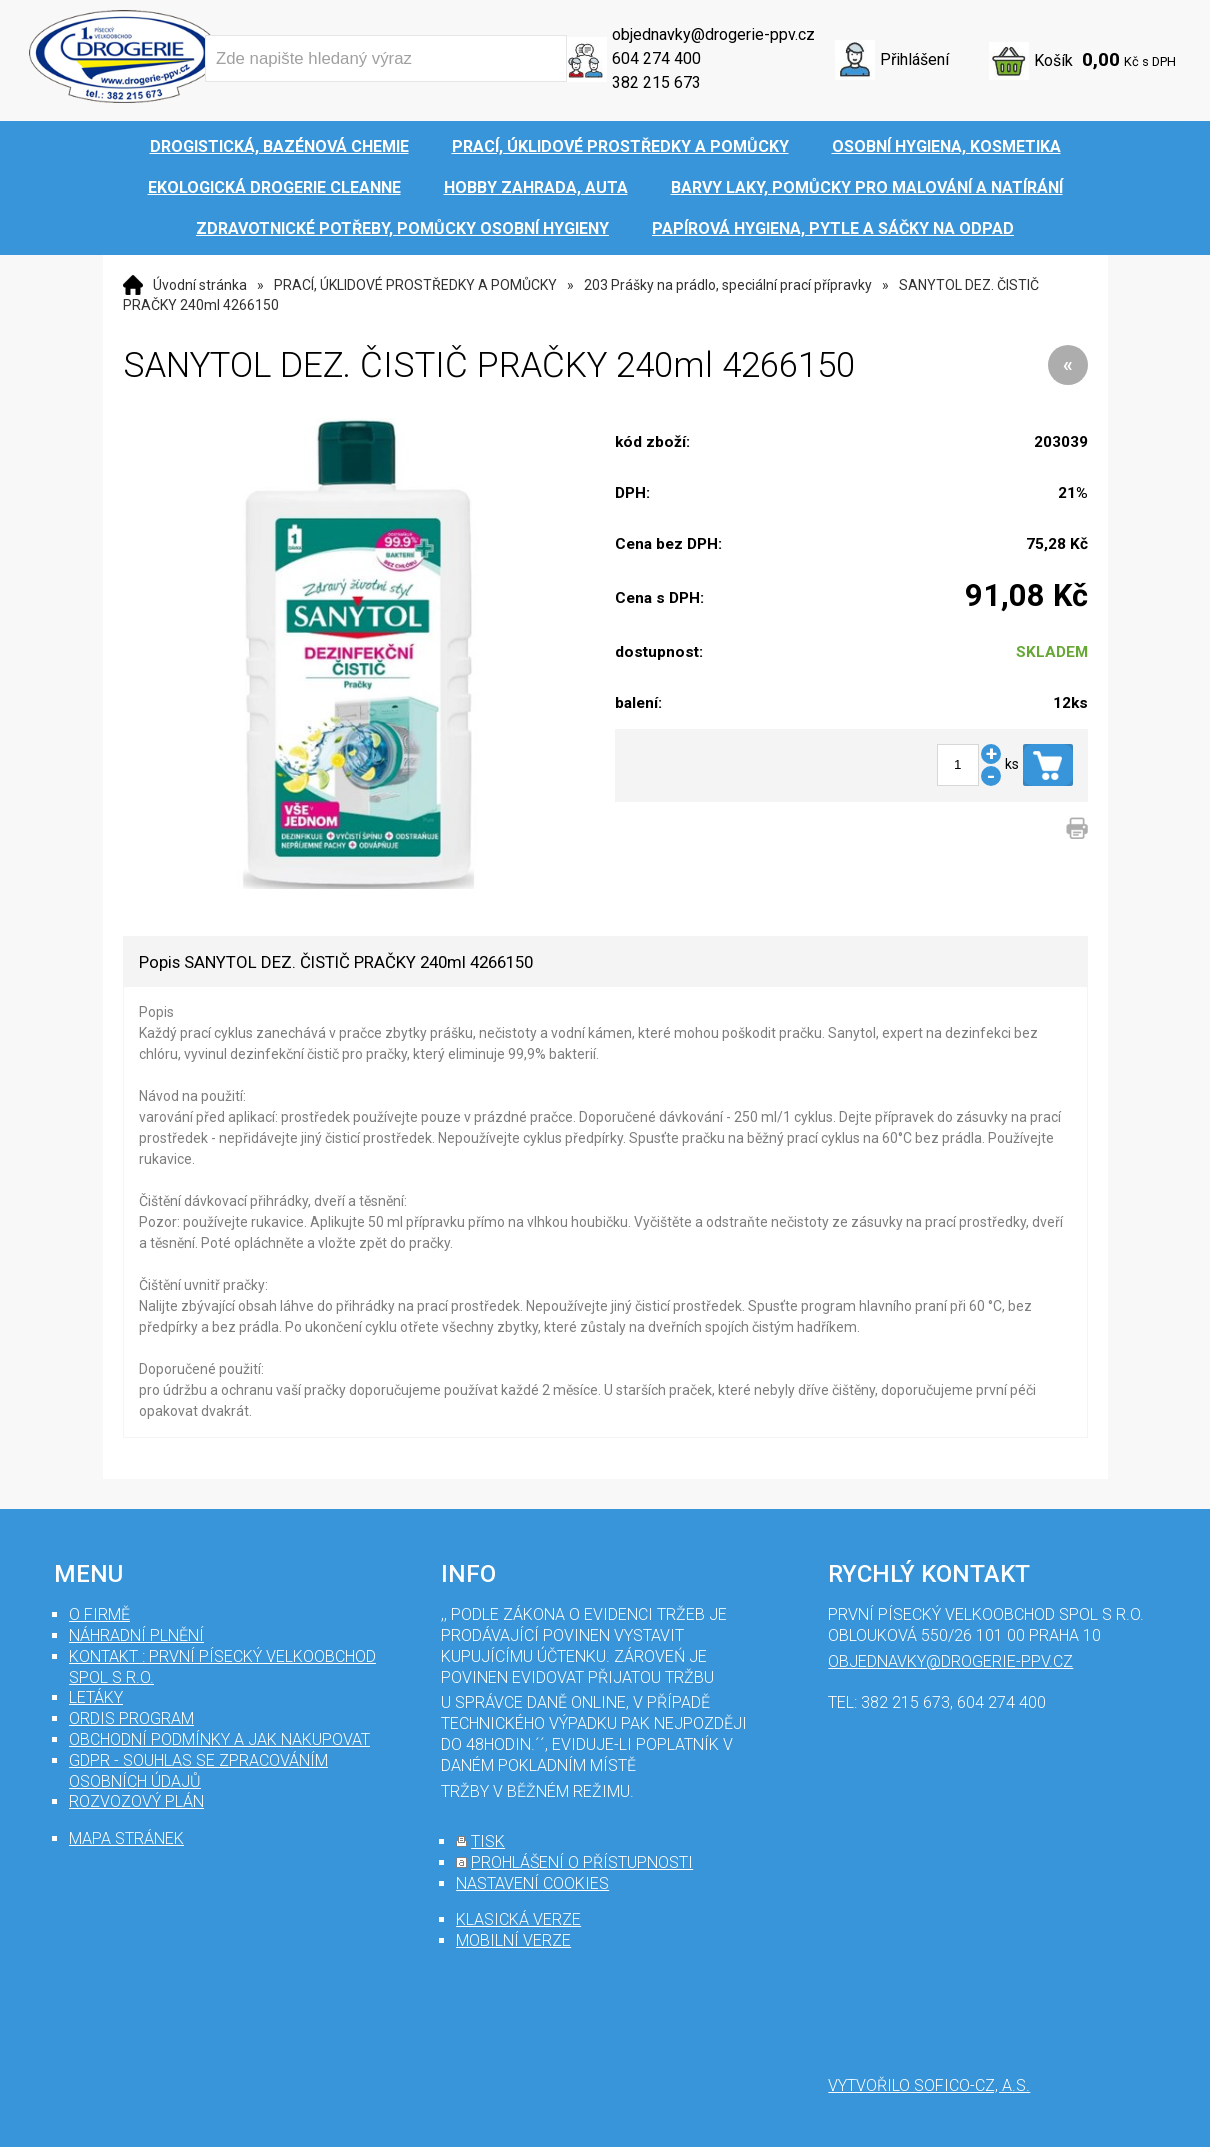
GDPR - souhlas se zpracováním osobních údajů (198, 1771)
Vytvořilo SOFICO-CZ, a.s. (929, 2085)
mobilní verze (513, 1940)
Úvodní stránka (200, 285)
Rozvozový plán (136, 1801)
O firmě (99, 1614)
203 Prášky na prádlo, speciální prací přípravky (728, 285)
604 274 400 (656, 58)
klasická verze (518, 1919)
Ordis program (131, 1718)
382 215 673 (656, 82)
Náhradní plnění (136, 1635)
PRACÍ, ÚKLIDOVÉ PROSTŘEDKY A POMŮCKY (415, 285)
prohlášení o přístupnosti (582, 1862)
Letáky (96, 1697)
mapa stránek (126, 1838)
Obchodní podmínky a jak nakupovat (219, 1739)
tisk (488, 1841)
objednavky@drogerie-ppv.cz (713, 34)
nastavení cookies (532, 1883)
